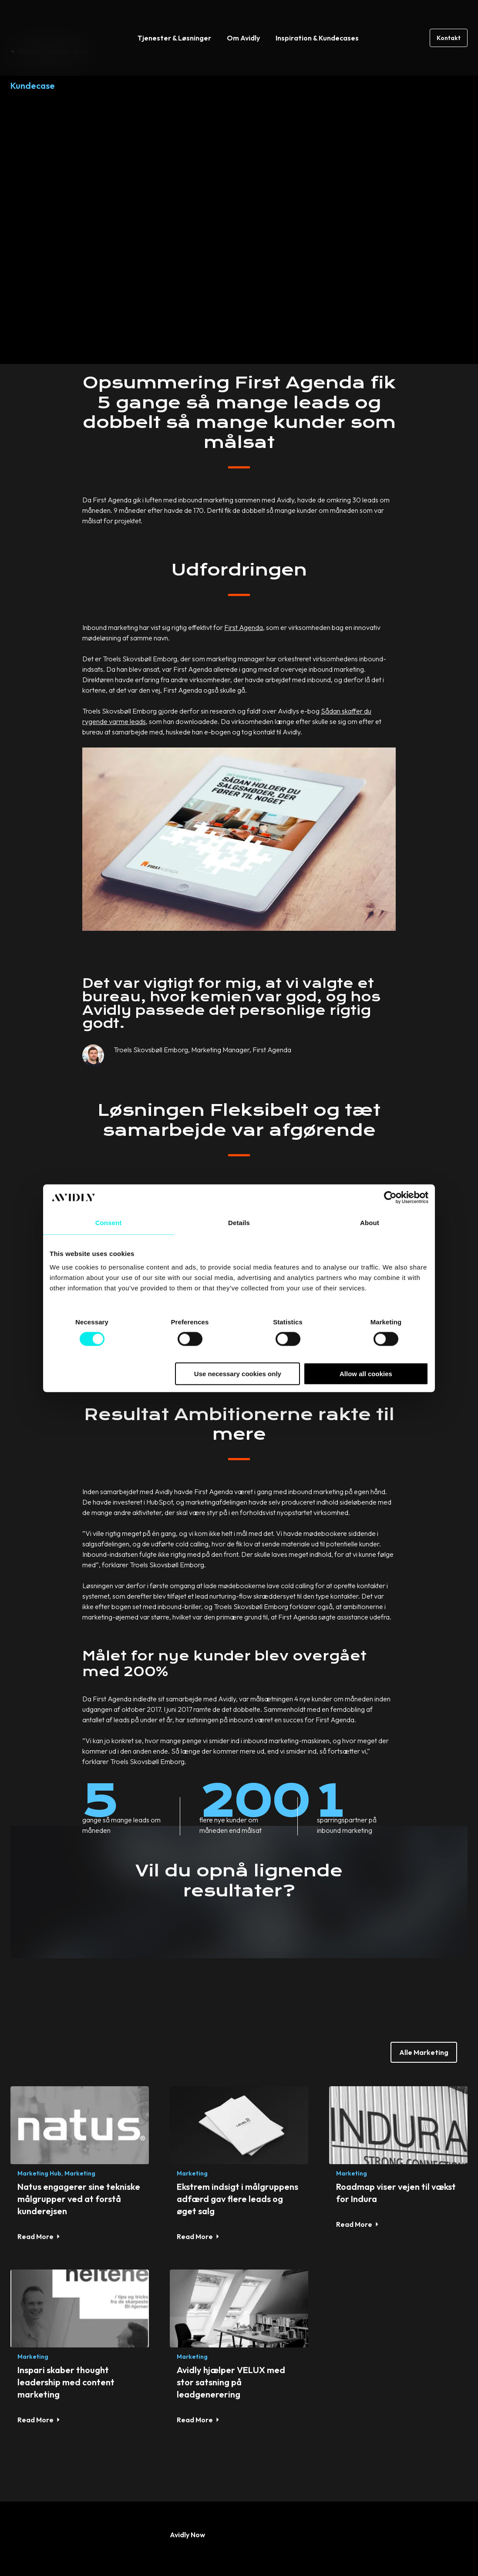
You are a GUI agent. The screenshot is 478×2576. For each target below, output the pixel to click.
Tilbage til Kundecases (52, 51)
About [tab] (369, 1222)
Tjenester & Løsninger (174, 19)
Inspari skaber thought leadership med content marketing (65, 2288)
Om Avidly (243, 19)
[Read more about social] (15, 2490)
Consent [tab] (108, 1222)
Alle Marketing (423, 1958)
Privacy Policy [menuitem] (259, 2548)
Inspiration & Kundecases (317, 19)
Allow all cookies (366, 1373)
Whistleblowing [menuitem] (385, 2548)
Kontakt (449, 19)
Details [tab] (239, 1222)
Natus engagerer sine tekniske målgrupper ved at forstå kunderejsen (78, 2105)
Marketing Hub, (40, 2080)
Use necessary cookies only (237, 1373)
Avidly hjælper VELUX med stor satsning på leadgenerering (231, 2288)
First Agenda (243, 533)
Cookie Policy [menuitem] (320, 2548)
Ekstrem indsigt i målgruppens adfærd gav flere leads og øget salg (237, 2105)
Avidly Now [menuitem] (187, 2441)
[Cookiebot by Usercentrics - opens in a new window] (390, 1197)
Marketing (79, 2080)
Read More (35, 2143)
